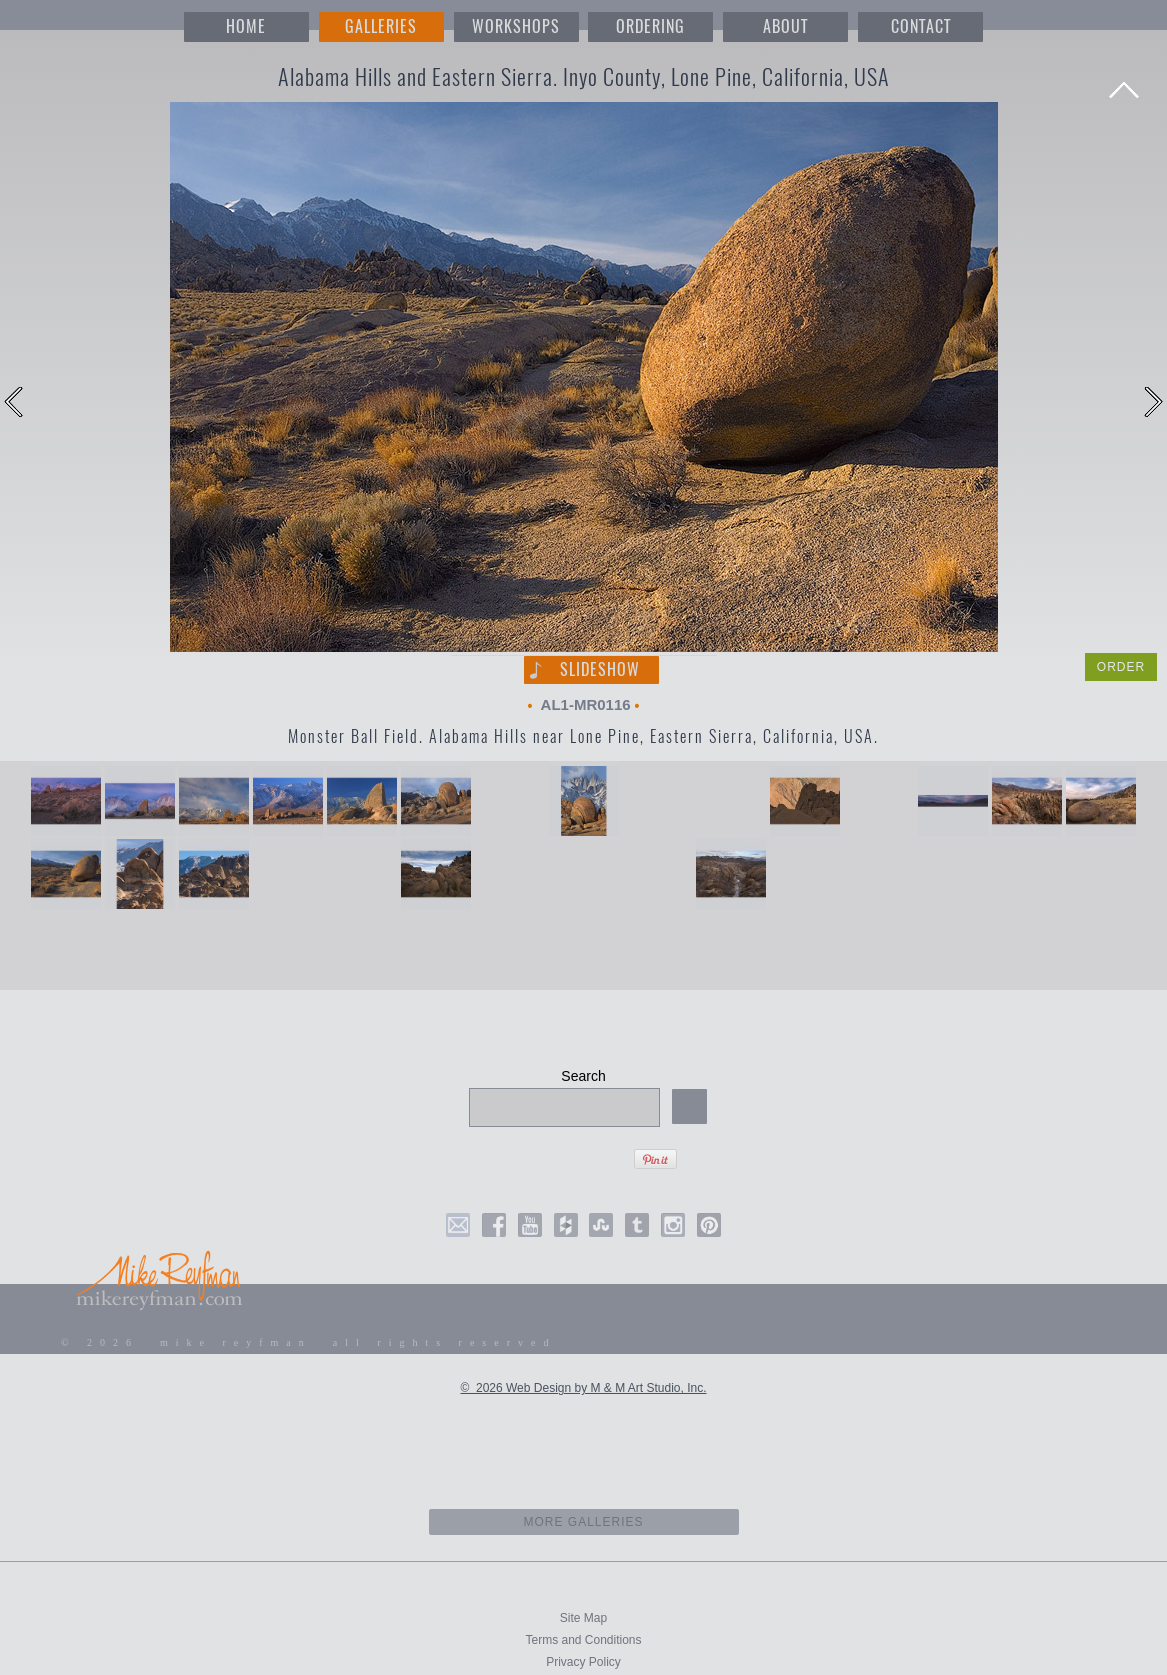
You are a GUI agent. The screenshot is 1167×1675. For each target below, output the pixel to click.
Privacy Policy (583, 1662)
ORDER (1121, 667)
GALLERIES (381, 26)
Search (583, 1076)
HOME (246, 26)
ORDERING (650, 26)
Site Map (583, 1618)
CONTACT (921, 26)
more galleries (583, 1522)
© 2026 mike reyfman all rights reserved (309, 1342)
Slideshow (600, 669)
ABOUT (785, 26)
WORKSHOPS (516, 26)
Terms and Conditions (583, 1640)
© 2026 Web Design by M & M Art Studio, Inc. (583, 1388)
